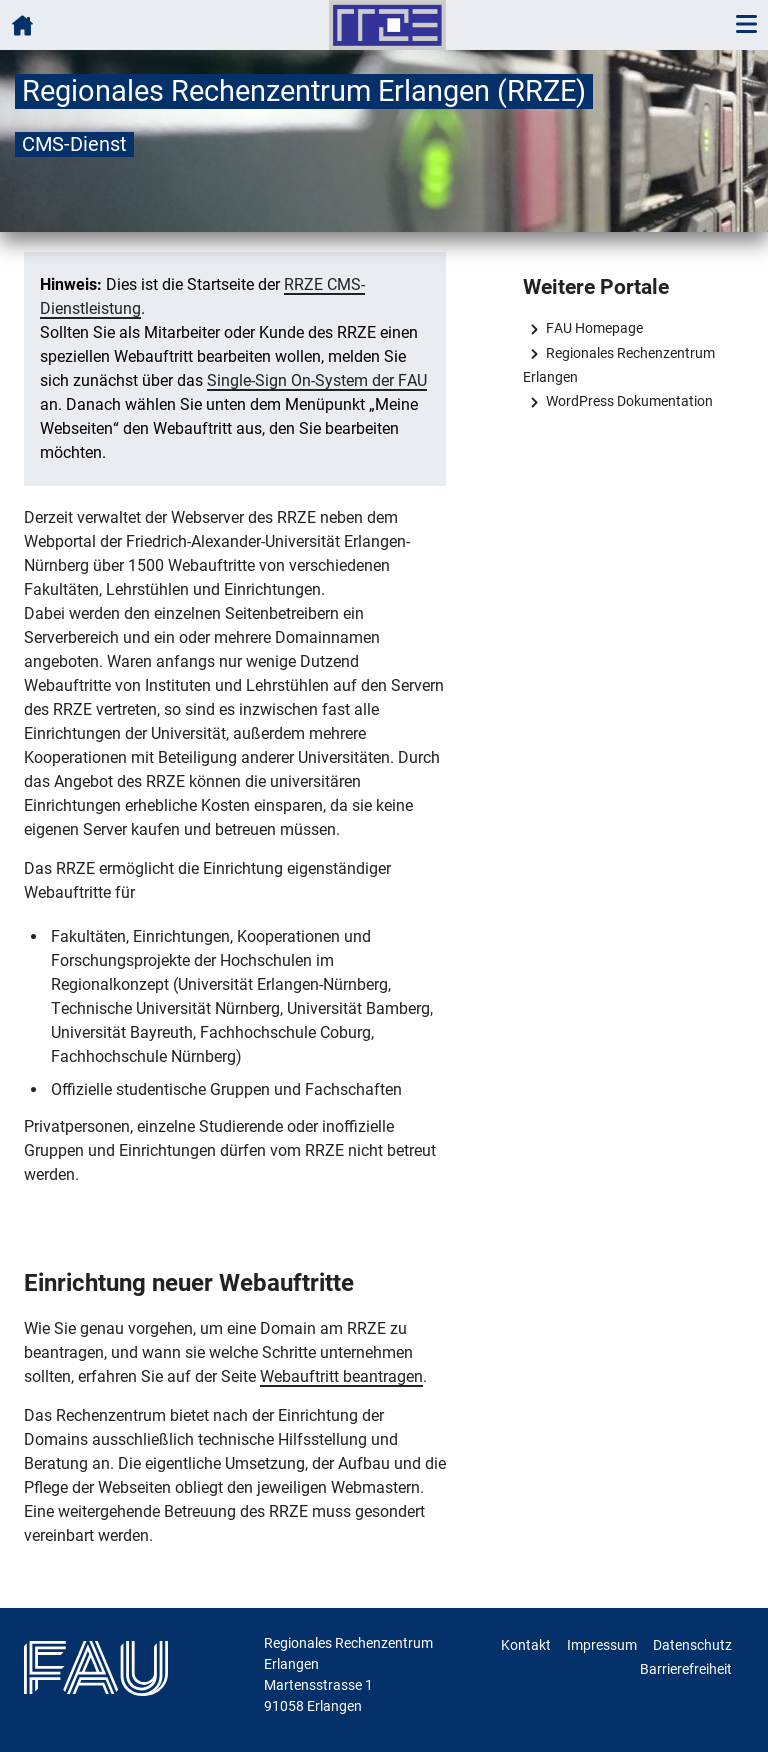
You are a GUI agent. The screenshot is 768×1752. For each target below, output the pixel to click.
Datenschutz (692, 1645)
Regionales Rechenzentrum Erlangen (618, 365)
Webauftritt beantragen (341, 1376)
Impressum (602, 1645)
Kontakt (526, 1645)
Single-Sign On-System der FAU (317, 380)
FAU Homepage (594, 328)
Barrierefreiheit (686, 1669)
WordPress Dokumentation (629, 401)
